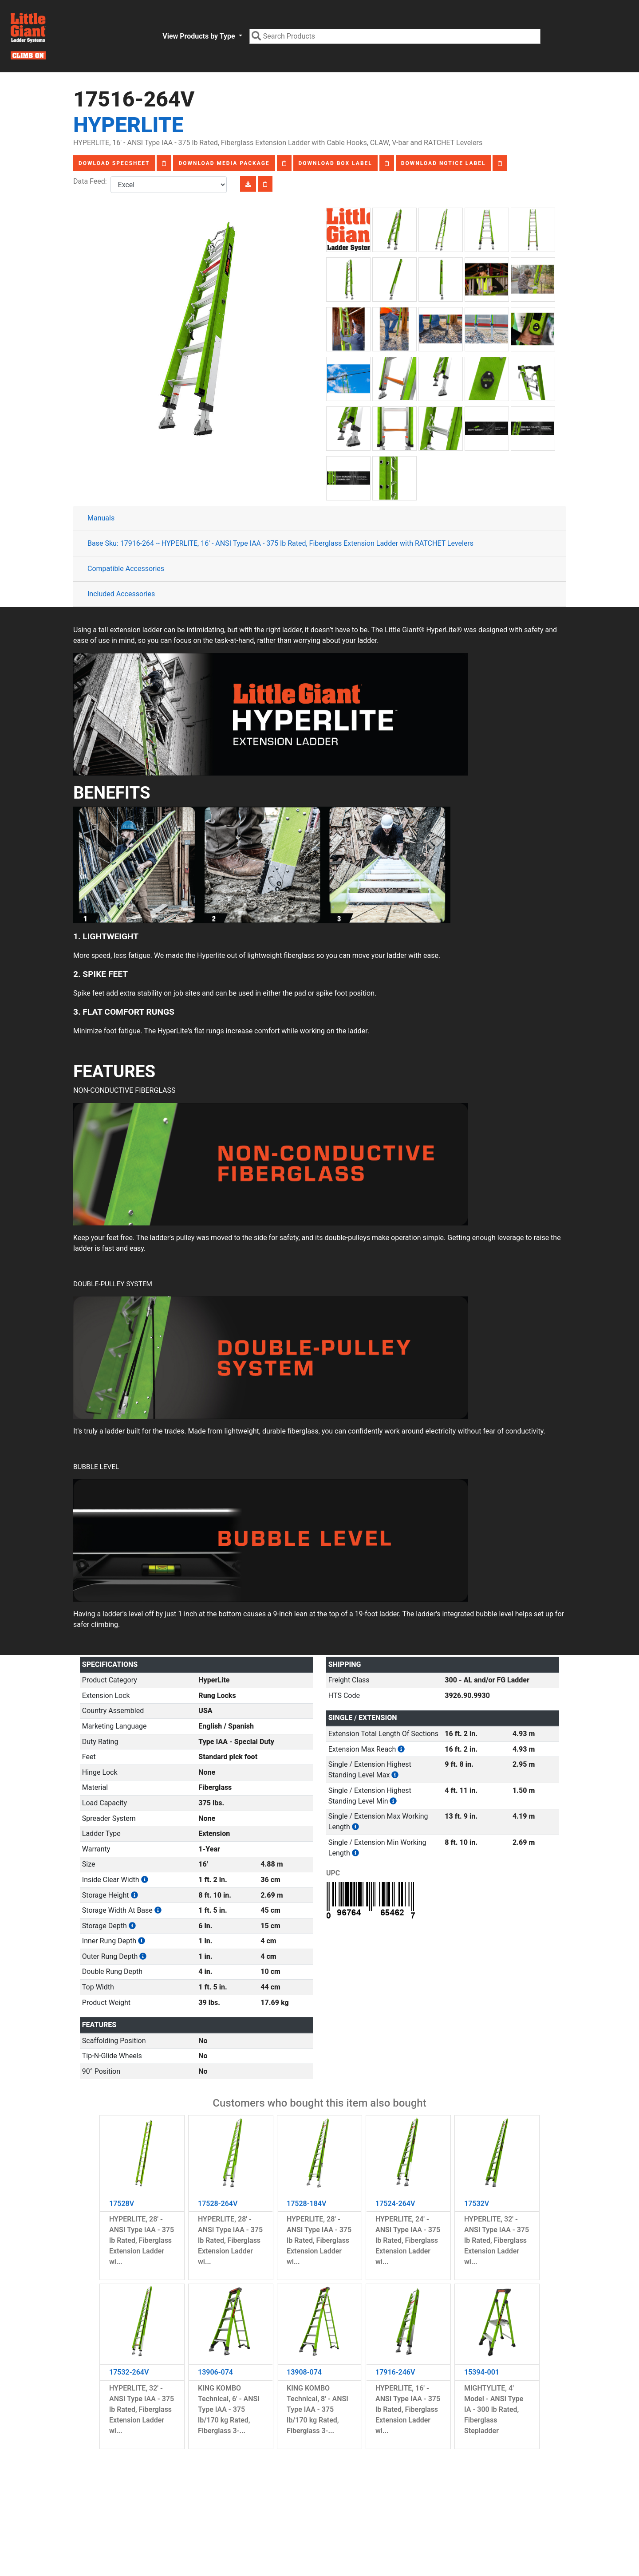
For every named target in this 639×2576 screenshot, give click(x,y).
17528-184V (306, 2203)
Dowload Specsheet (114, 163)
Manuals (100, 518)
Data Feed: (91, 181)
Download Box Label (335, 163)
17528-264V (217, 2203)
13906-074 (215, 2372)
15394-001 (481, 2372)
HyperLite (128, 125)
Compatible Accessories (125, 568)
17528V (121, 2203)
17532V (476, 2203)
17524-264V (395, 2203)
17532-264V (129, 2372)
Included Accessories (121, 594)
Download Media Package (223, 163)
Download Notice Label (443, 163)
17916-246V (395, 2372)
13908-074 (304, 2372)
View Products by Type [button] (199, 36)
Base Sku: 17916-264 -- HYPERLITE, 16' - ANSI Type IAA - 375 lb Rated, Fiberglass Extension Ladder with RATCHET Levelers (280, 543)
